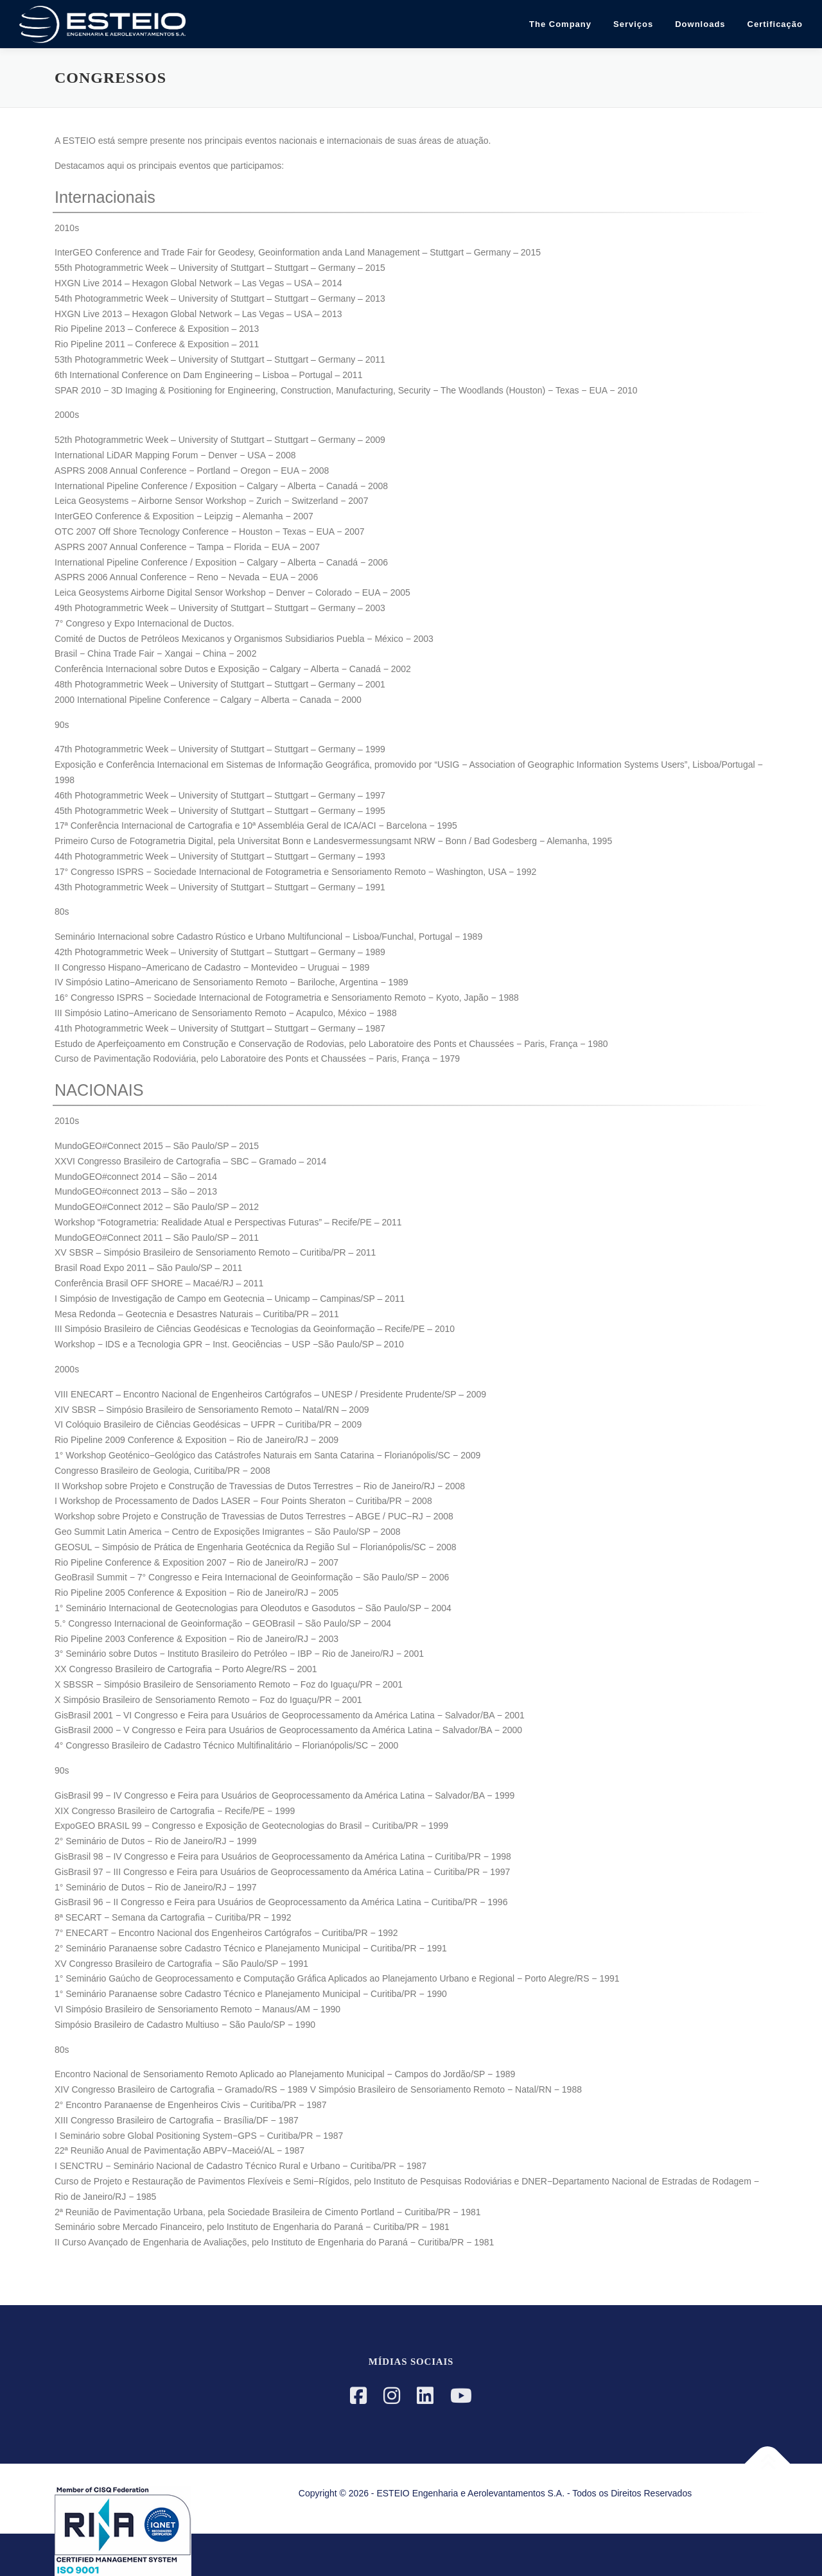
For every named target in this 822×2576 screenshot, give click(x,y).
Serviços (633, 24)
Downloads (700, 24)
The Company (560, 24)
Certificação (775, 24)
